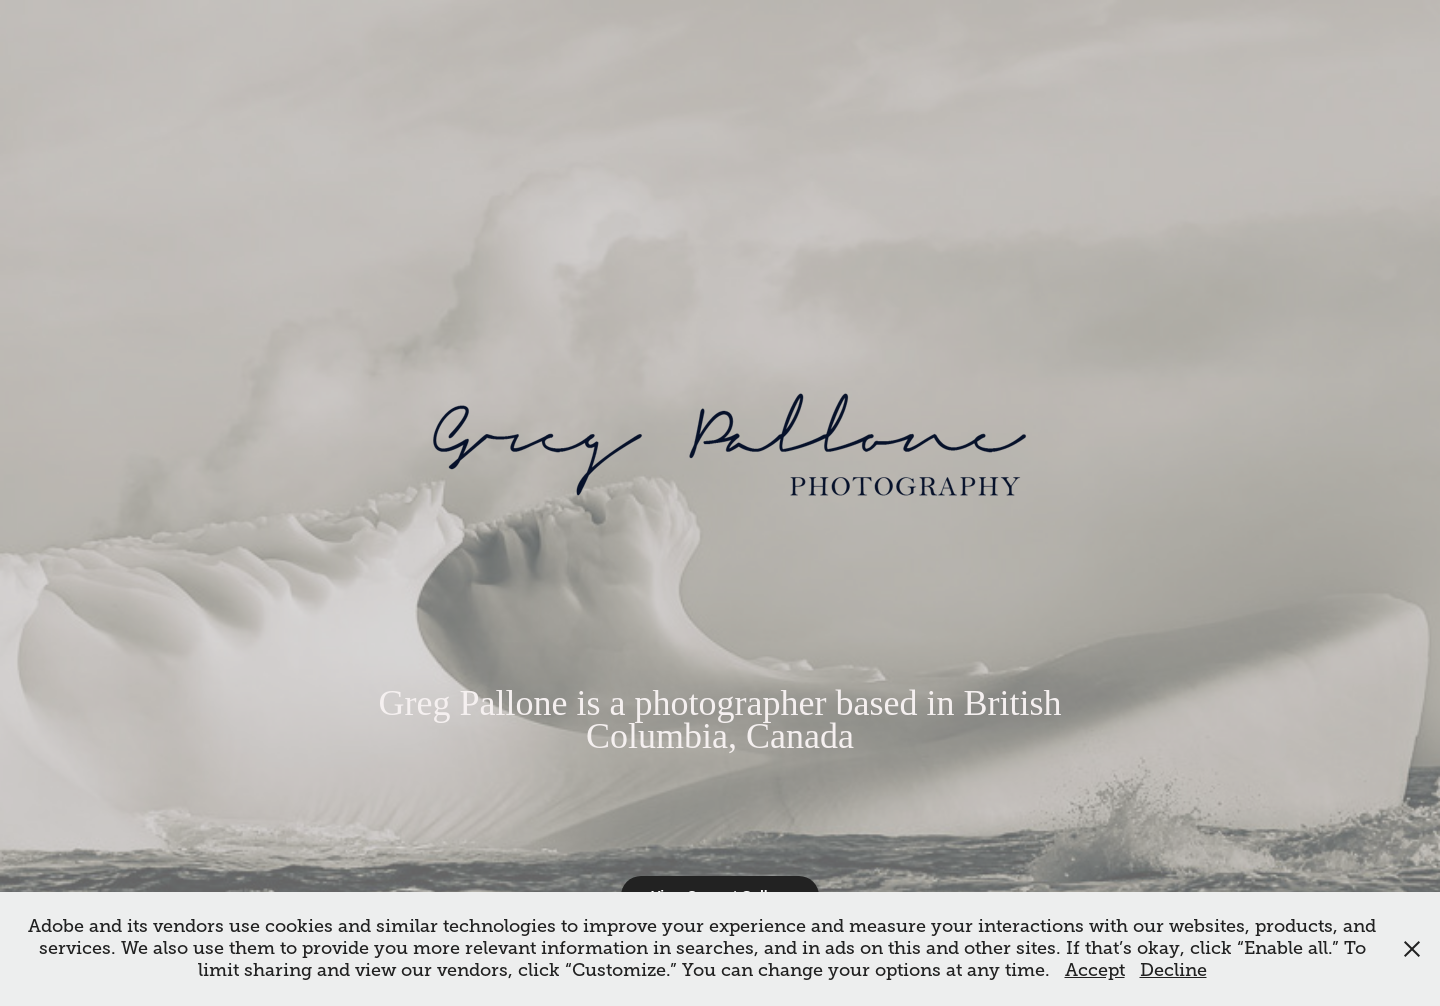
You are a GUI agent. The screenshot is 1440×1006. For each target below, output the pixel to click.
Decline (1173, 970)
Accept (1095, 970)
